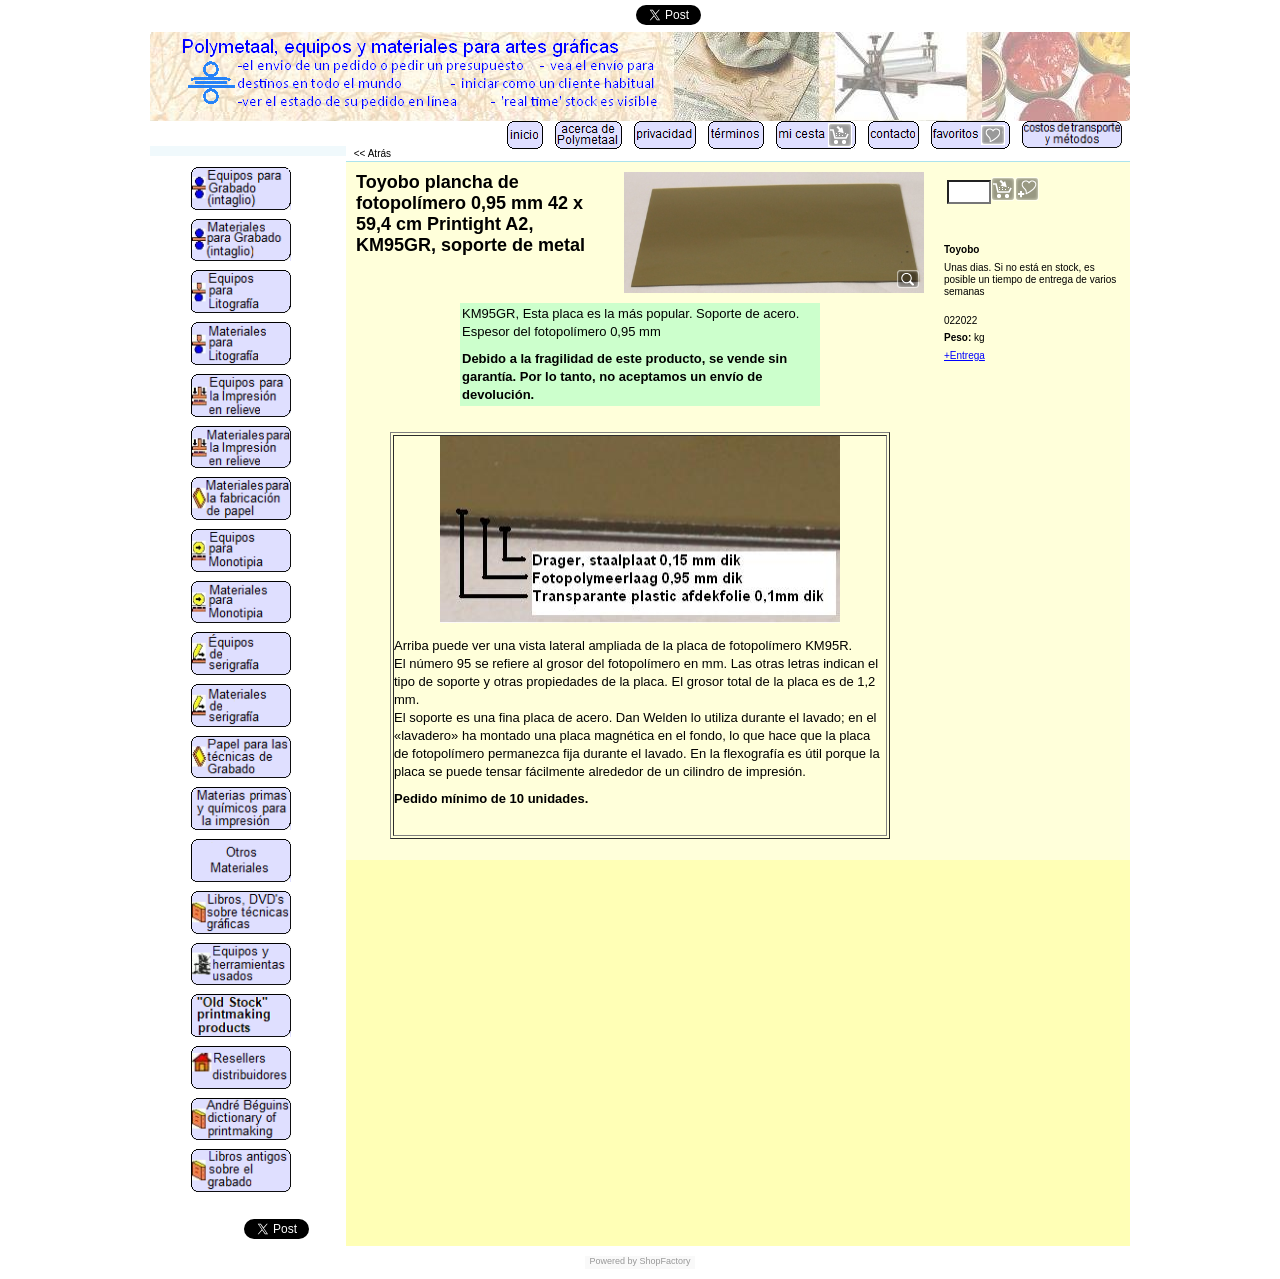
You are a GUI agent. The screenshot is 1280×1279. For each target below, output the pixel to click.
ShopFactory (664, 1261)
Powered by (613, 1261)
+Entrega (964, 355)
